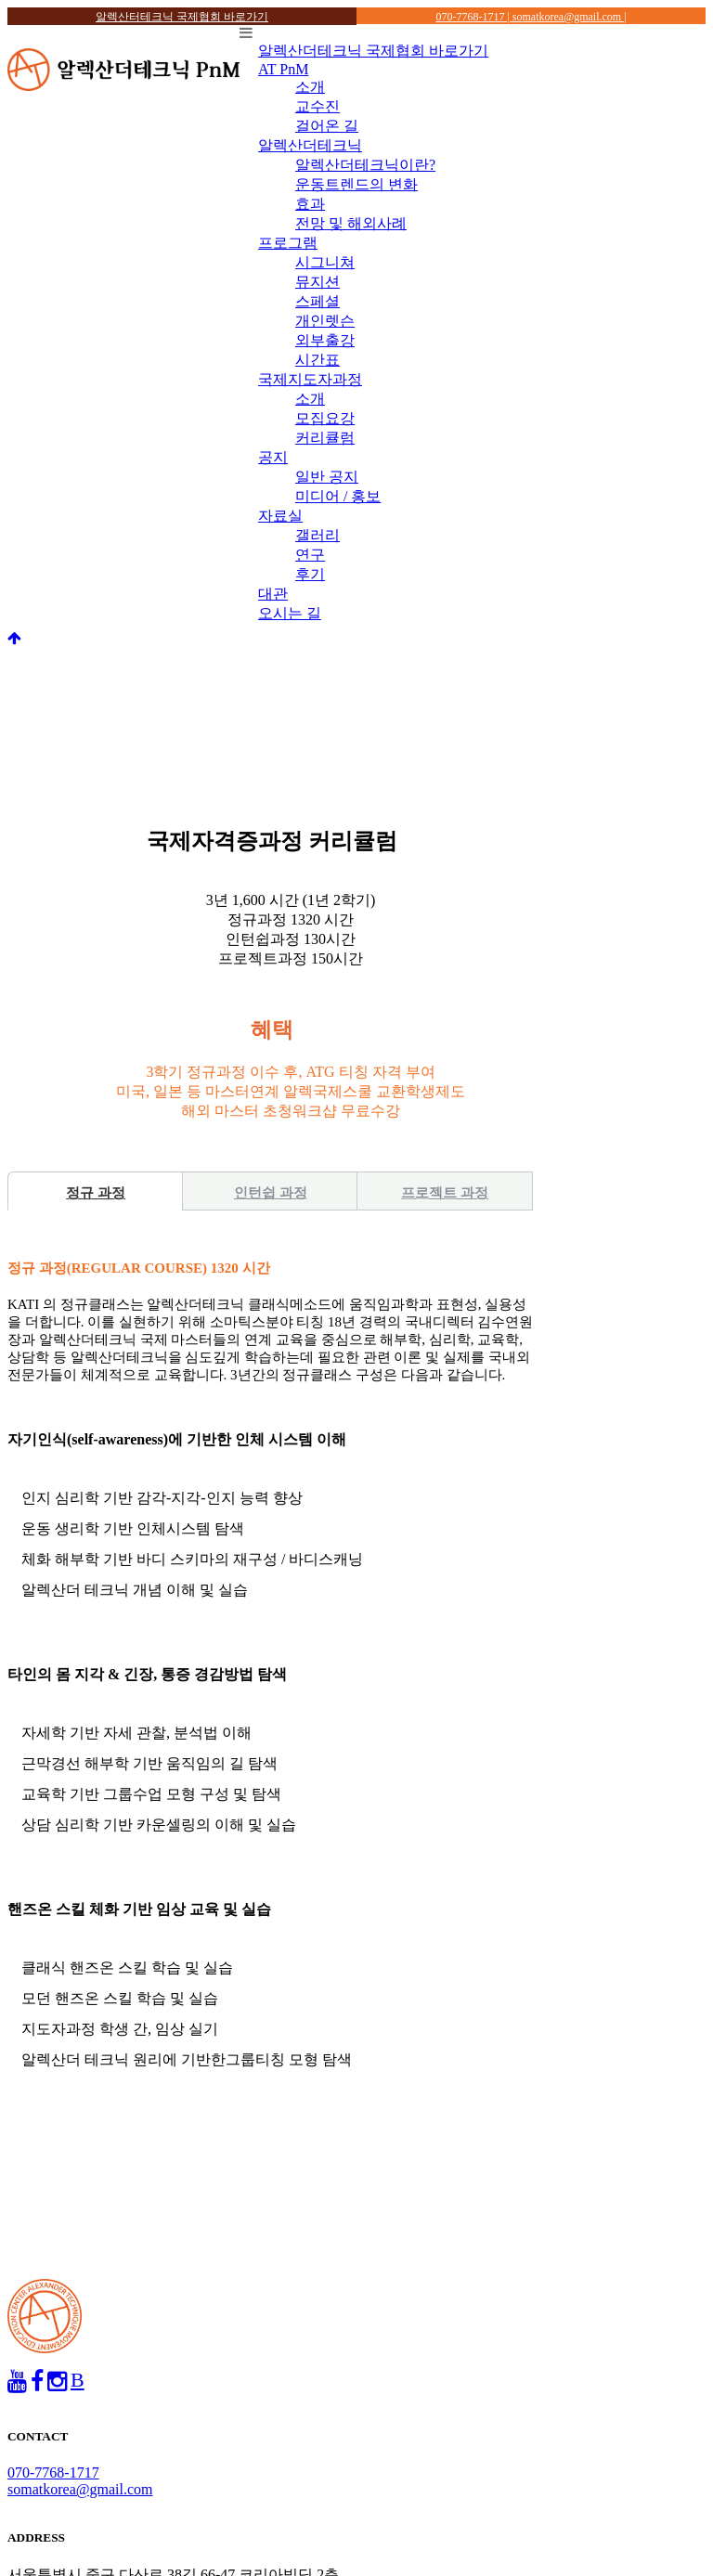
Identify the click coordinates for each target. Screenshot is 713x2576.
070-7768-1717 (53, 2472)
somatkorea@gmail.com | (569, 16)
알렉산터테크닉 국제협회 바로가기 (182, 16)
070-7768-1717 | (473, 16)
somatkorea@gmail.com (79, 2489)
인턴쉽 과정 (270, 1192)
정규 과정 (95, 1192)
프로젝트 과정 (444, 1192)
